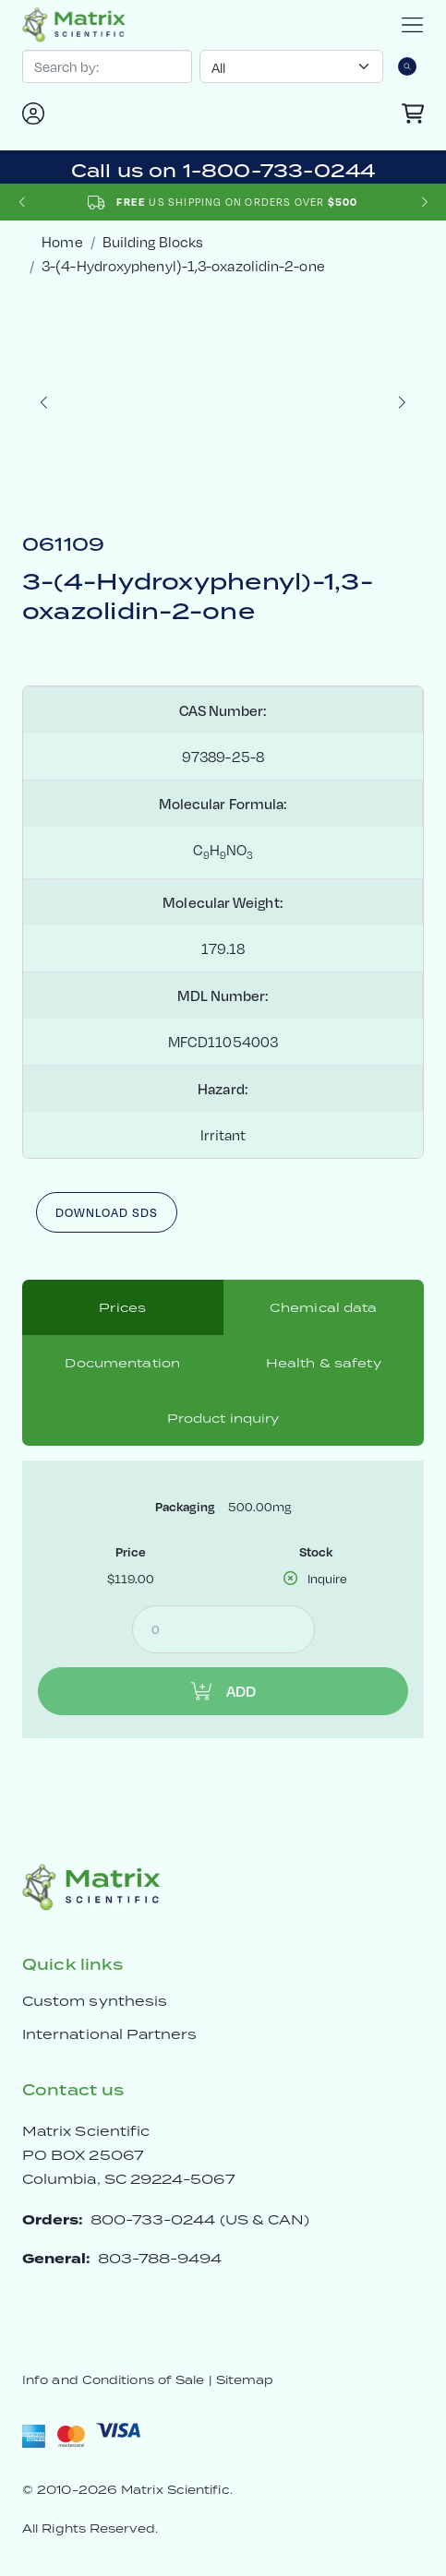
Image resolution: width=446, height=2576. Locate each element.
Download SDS (106, 1212)
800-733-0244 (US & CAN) (200, 2219)
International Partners (110, 2034)
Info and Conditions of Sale (113, 2380)
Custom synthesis (94, 2001)
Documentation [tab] (122, 1362)
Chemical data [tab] (324, 1307)
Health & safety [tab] (323, 1362)
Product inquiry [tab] (223, 1418)
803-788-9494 (160, 2258)
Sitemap (245, 2380)
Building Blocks (152, 241)
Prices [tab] (122, 1307)
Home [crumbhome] (62, 241)
